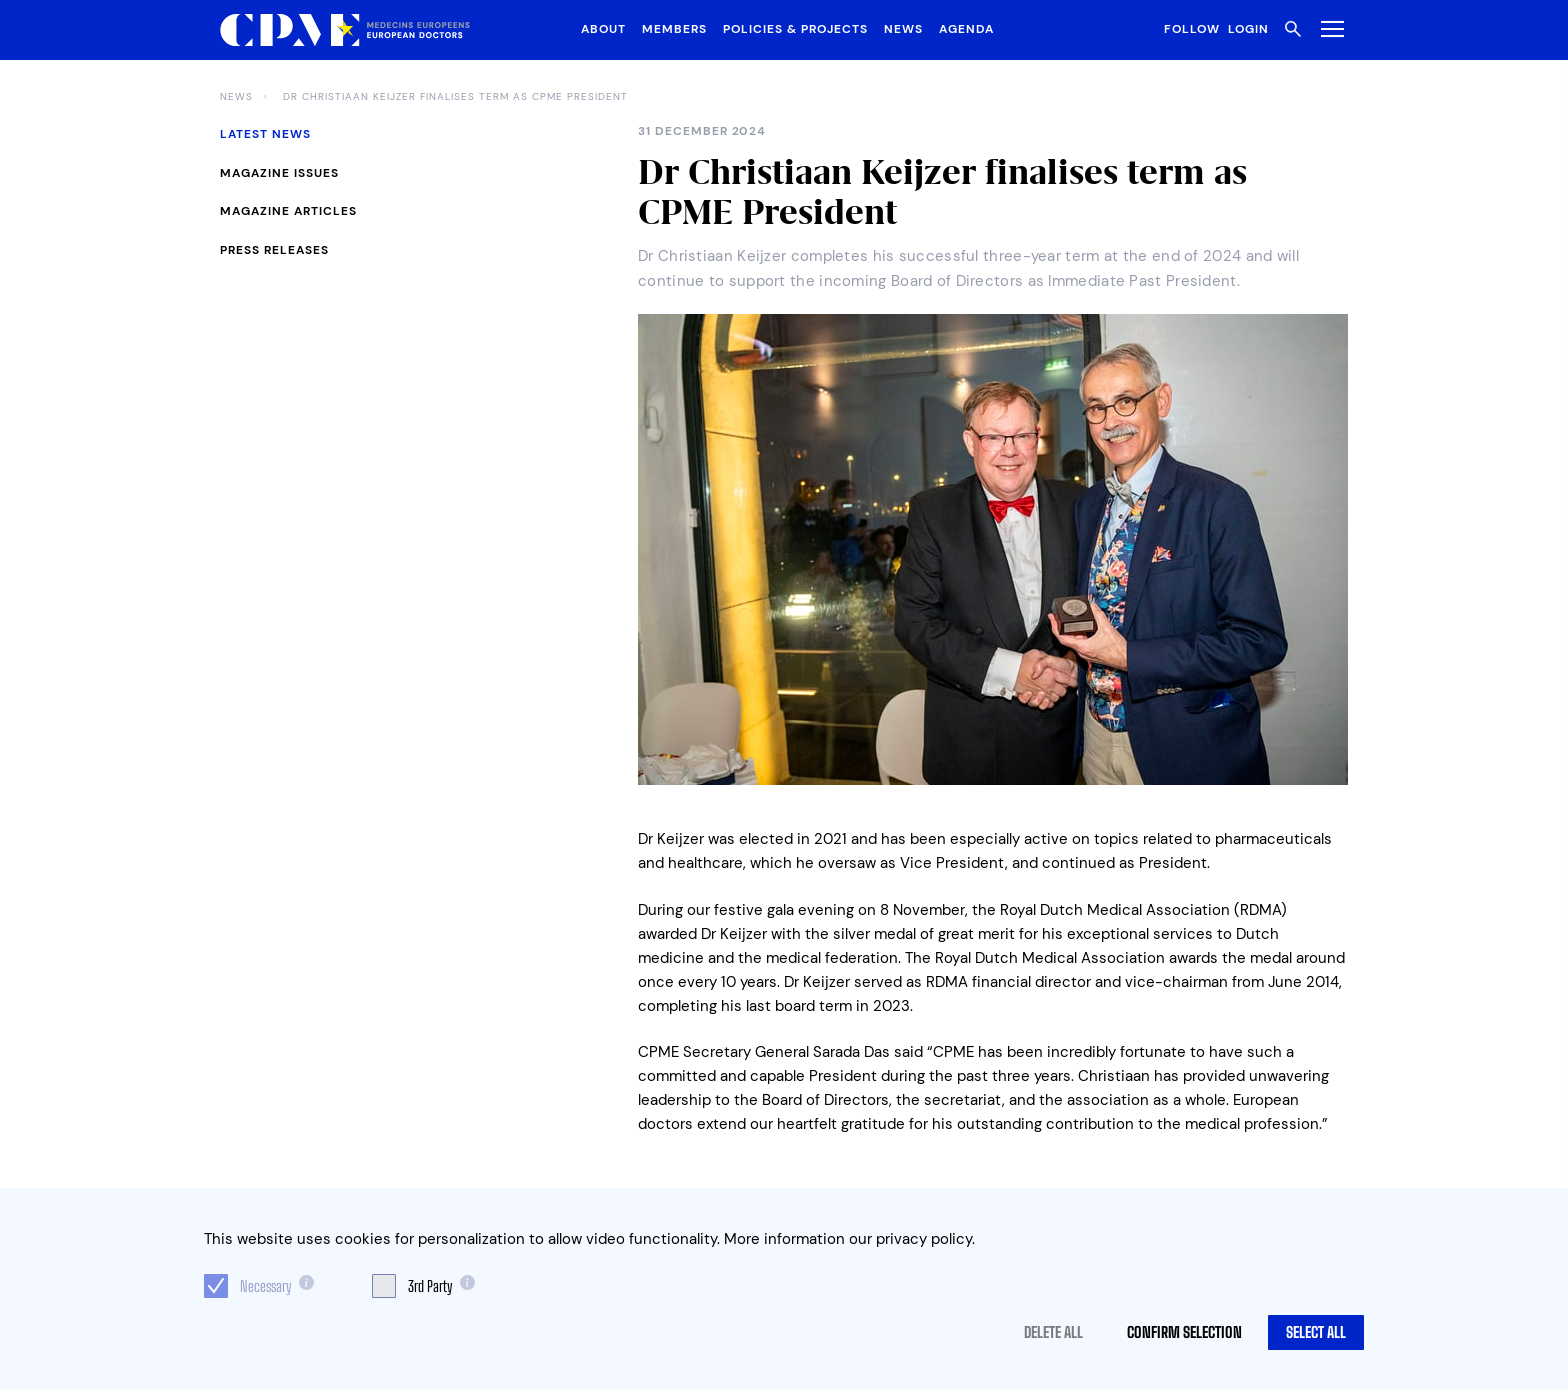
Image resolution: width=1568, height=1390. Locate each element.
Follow (1192, 29)
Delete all (1053, 1332)
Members (674, 29)
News (903, 29)
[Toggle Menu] (1328, 28)
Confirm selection (1184, 1332)
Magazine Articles (288, 211)
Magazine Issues (279, 173)
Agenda (966, 29)
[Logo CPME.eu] (345, 30)
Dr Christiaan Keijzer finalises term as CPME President (455, 97)
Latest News (265, 134)
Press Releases (274, 250)
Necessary (265, 1286)
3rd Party (430, 1286)
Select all (1316, 1332)
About (603, 29)
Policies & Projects (795, 29)
